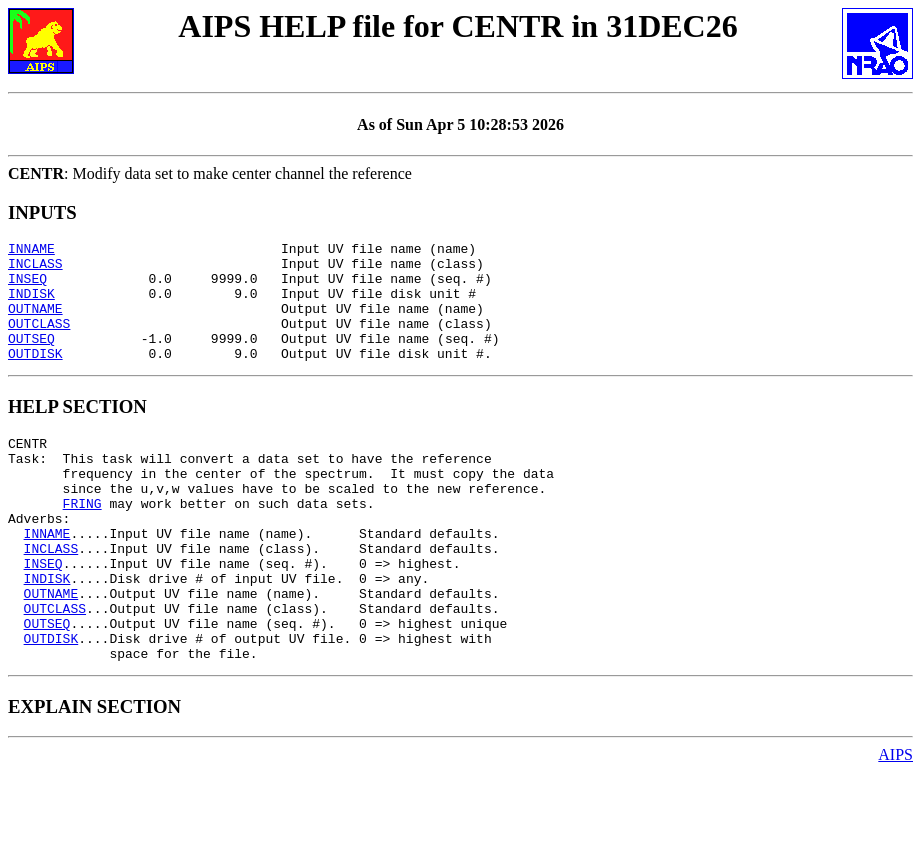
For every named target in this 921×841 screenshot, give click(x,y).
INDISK (31, 305)
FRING (82, 542)
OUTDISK (35, 377)
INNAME (31, 251)
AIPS (895, 823)
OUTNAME (35, 323)
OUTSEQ (31, 359)
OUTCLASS (39, 341)
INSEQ (27, 287)
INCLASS (35, 269)
